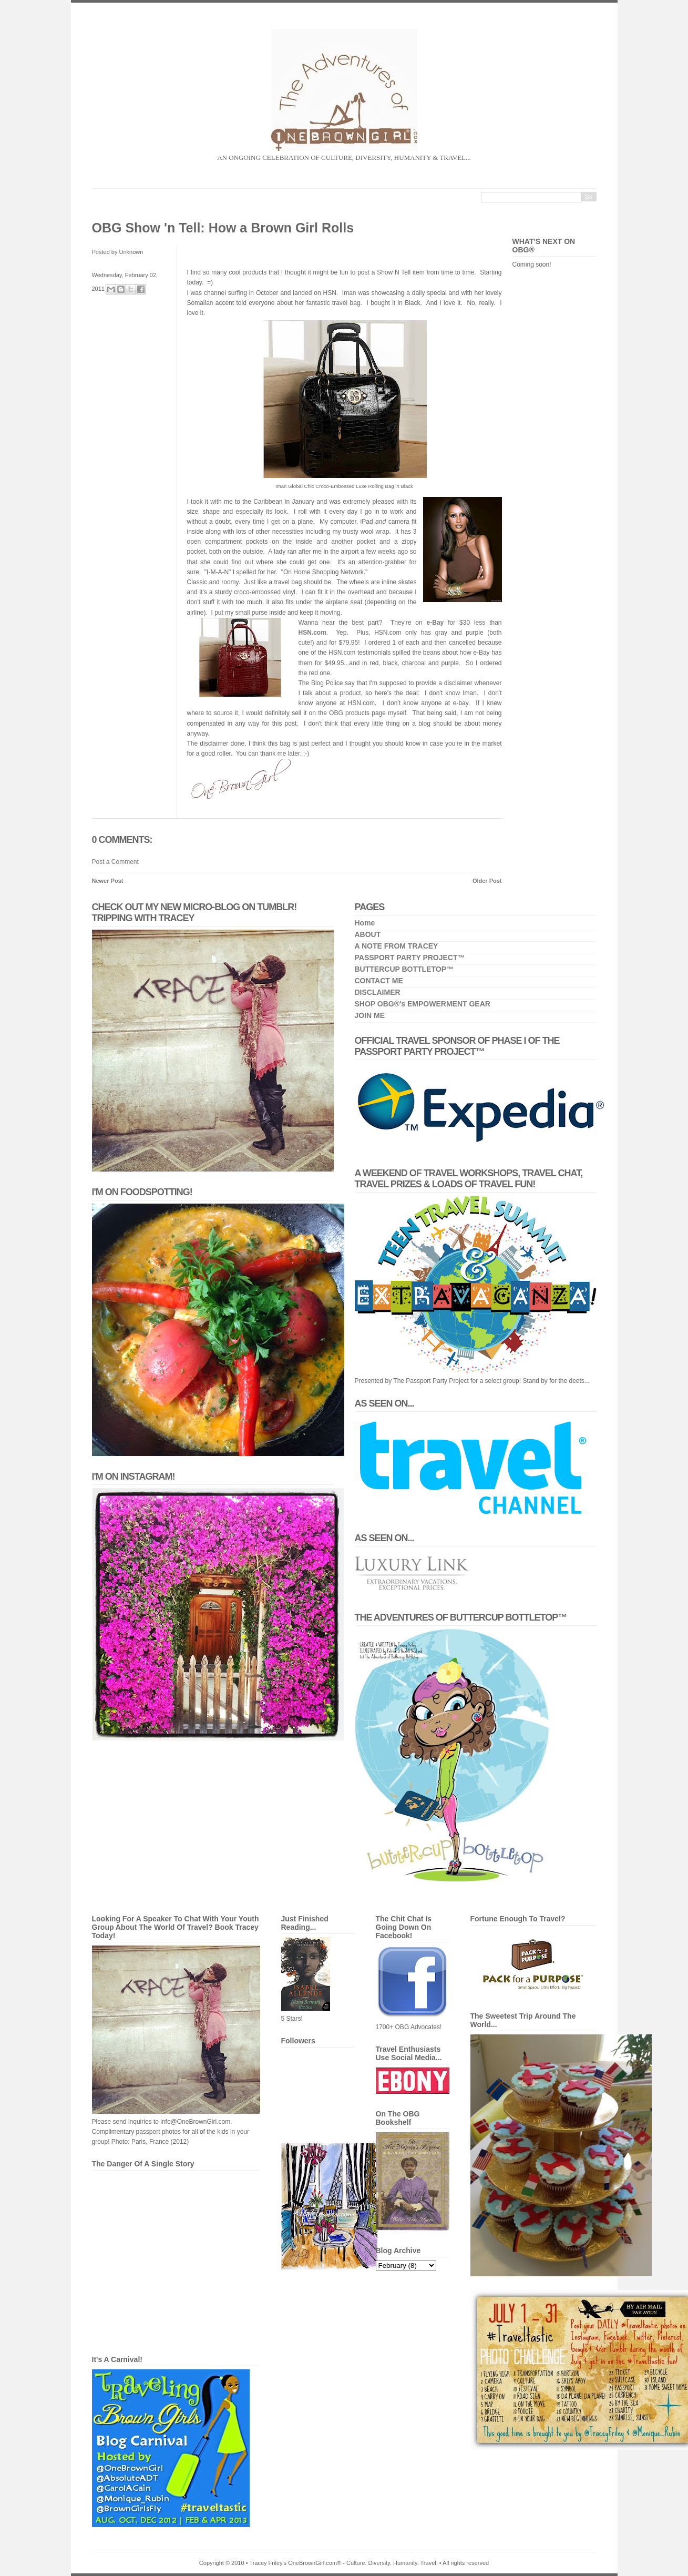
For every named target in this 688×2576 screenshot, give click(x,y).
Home (365, 923)
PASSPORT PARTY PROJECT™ (410, 957)
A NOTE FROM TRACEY (396, 946)
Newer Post (108, 881)
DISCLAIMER (378, 992)
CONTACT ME (379, 980)
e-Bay (435, 622)
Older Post (487, 881)
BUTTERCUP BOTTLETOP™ (404, 969)
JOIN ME (370, 1015)
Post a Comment (115, 862)
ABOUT (368, 934)
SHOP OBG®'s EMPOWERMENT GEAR (422, 1004)
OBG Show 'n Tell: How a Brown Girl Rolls (223, 227)
